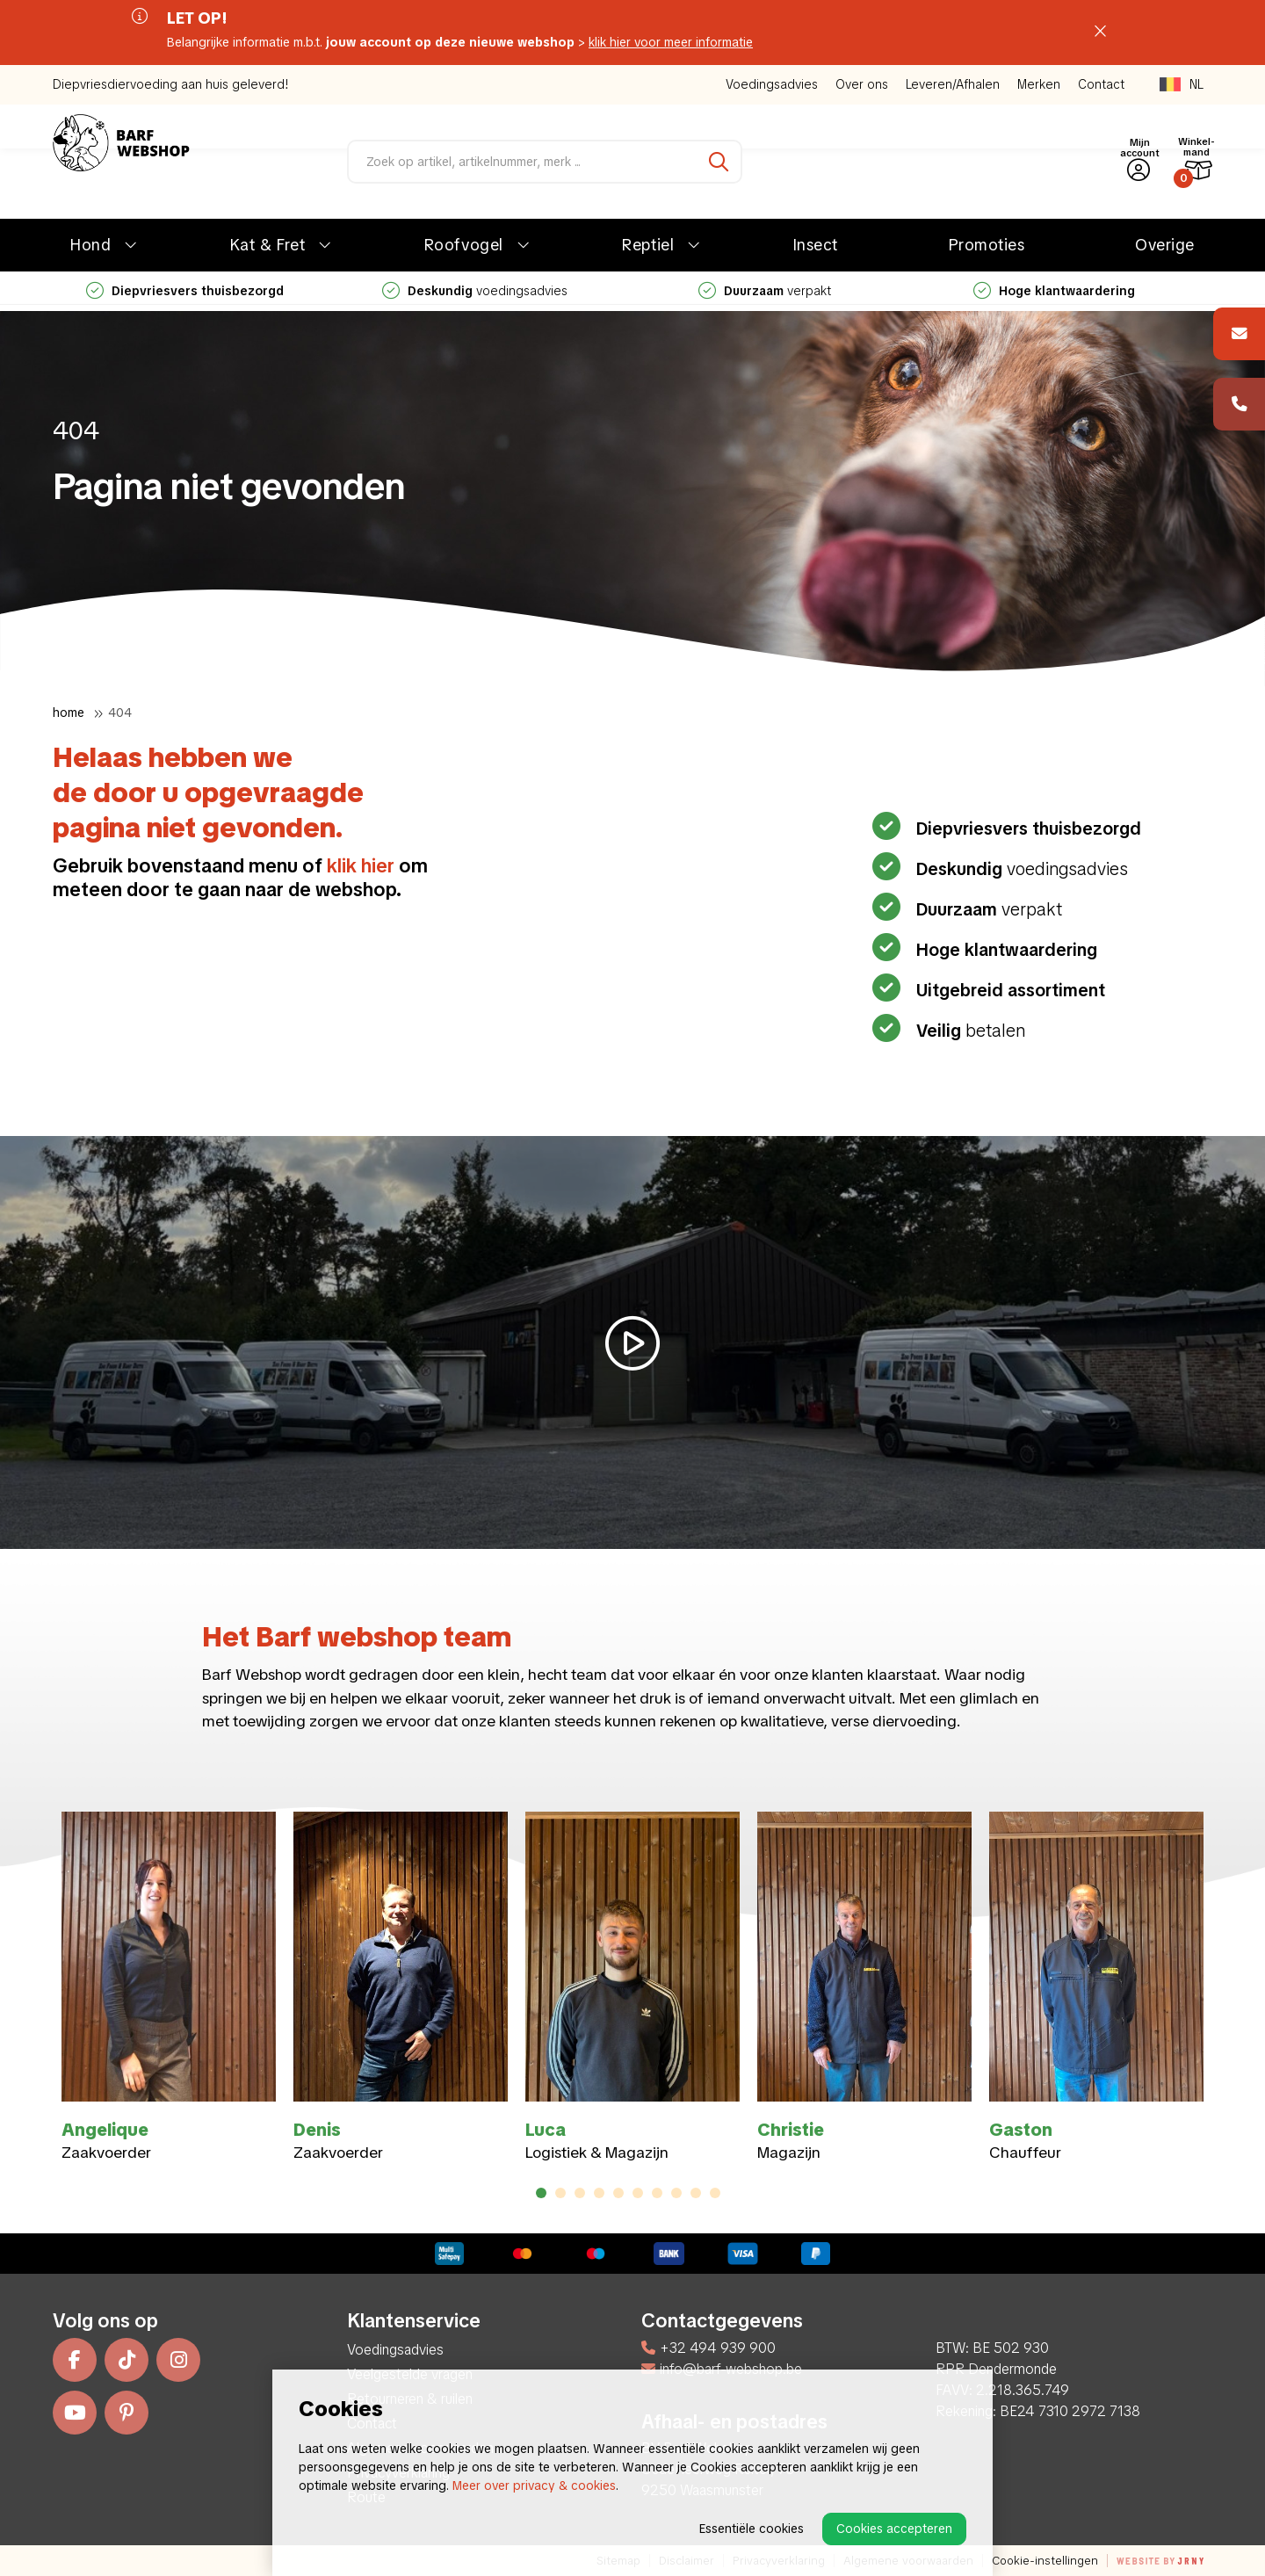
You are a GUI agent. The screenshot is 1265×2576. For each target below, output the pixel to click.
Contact (1101, 84)
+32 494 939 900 (708, 2348)
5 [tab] (618, 2193)
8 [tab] (677, 2193)
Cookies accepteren (894, 2528)
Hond (90, 245)
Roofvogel (463, 245)
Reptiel (648, 245)
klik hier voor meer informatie (671, 42)
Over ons (861, 84)
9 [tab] (696, 2193)
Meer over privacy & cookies (534, 2485)
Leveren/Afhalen (953, 84)
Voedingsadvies (772, 84)
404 (120, 712)
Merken (1038, 84)
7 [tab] (657, 2193)
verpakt (764, 291)
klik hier (360, 866)
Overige (1165, 245)
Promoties (987, 245)
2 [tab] (561, 2193)
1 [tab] (541, 2193)
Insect (815, 245)
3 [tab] (580, 2193)
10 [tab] (715, 2193)
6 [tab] (638, 2193)
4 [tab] (599, 2193)
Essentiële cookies (751, 2528)
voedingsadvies (474, 291)
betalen (968, 1030)
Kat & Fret (267, 245)
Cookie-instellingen (1045, 2560)
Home (68, 712)
